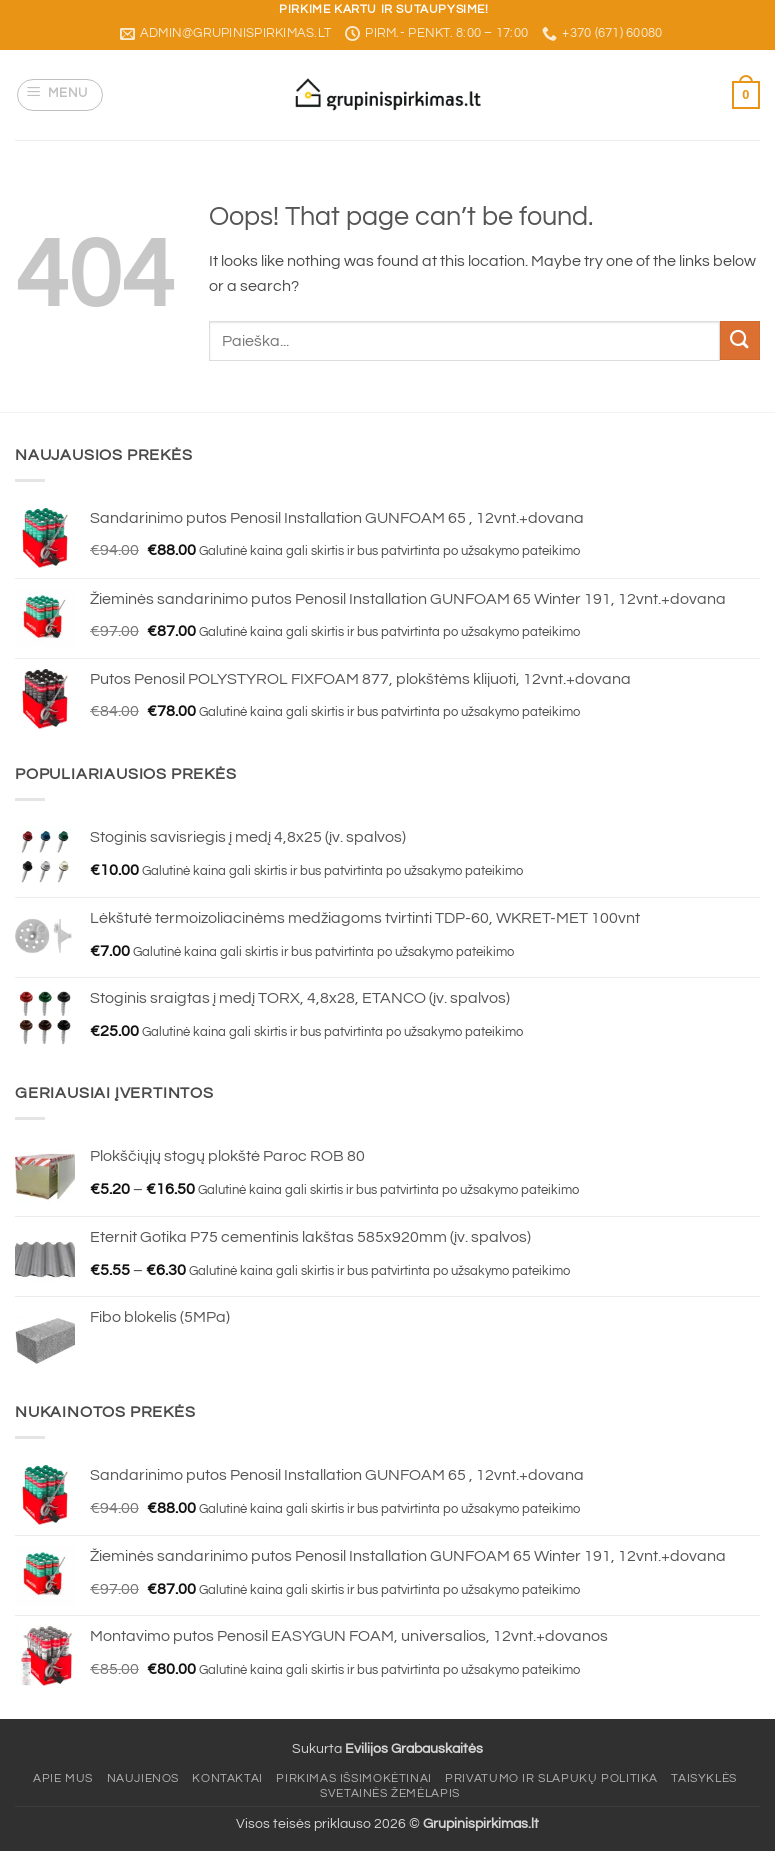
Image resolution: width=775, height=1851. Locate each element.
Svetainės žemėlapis (390, 1793)
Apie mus (63, 1778)
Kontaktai (227, 1778)
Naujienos (143, 1778)
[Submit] (740, 340)
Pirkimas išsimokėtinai (353, 1778)
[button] (60, 95)
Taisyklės (704, 1778)
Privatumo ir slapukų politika (551, 1778)
